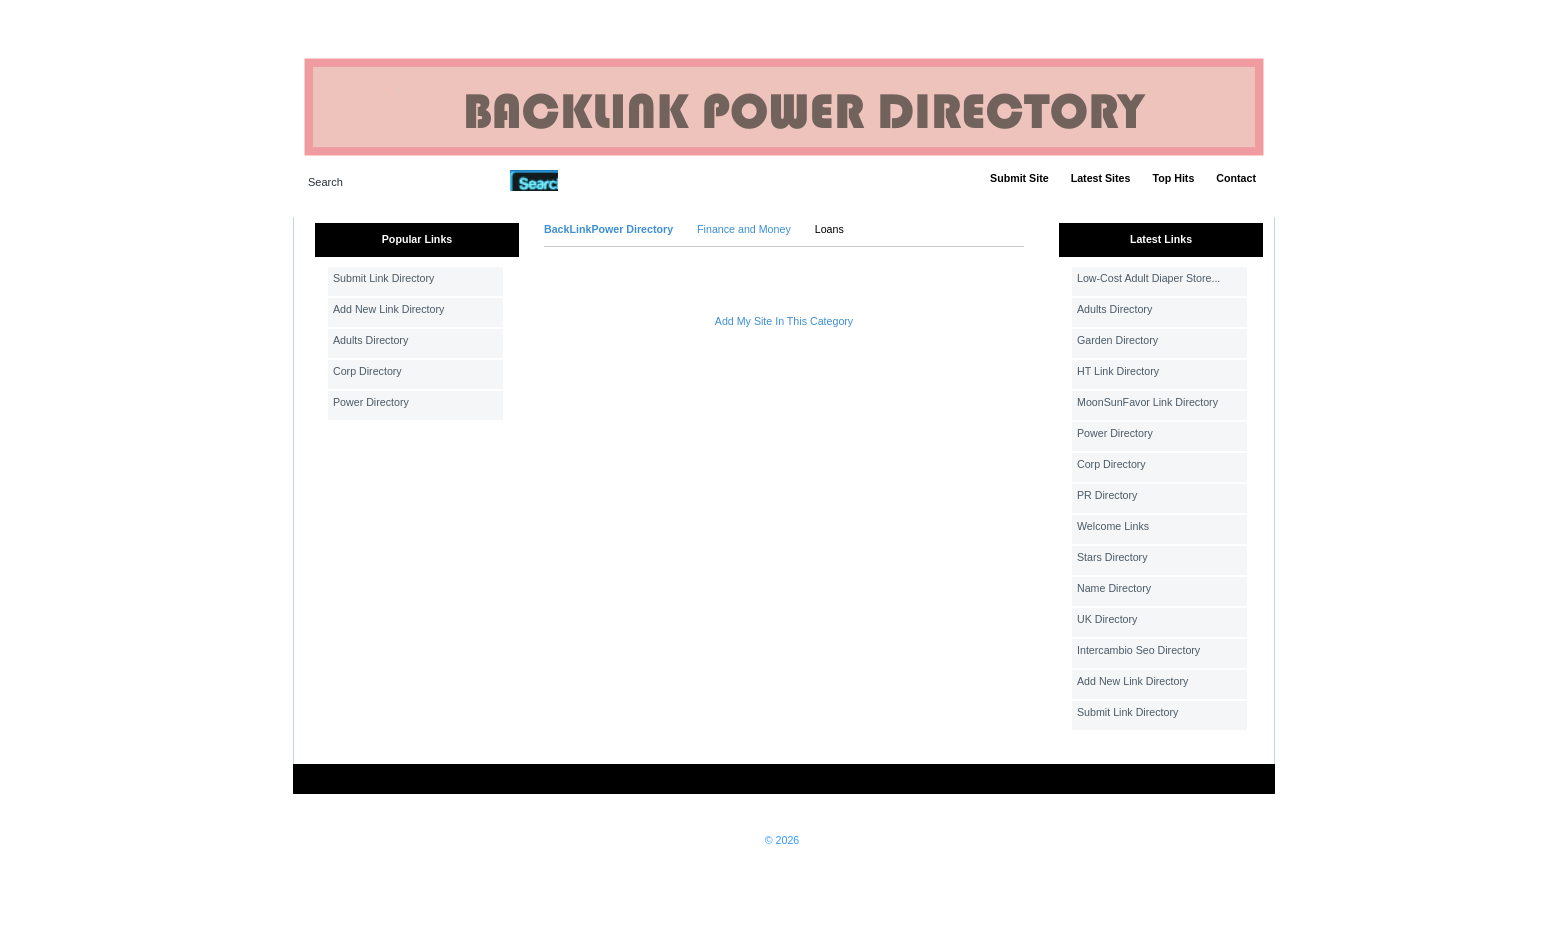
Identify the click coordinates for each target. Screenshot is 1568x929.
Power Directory (371, 402)
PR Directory (1107, 495)
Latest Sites (1101, 178)
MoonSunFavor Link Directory (1147, 402)
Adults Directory (370, 340)
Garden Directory (1117, 340)
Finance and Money (744, 229)
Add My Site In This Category (784, 321)
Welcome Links (1113, 526)
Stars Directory (1112, 557)
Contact (1236, 178)
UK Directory (1107, 619)
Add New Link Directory (388, 309)
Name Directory (1114, 588)
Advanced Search (610, 180)
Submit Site (1019, 178)
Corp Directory (367, 371)
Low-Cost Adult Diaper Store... (1148, 278)
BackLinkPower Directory (608, 229)
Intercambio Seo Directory (1138, 650)
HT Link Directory (1118, 371)
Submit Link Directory (383, 278)
